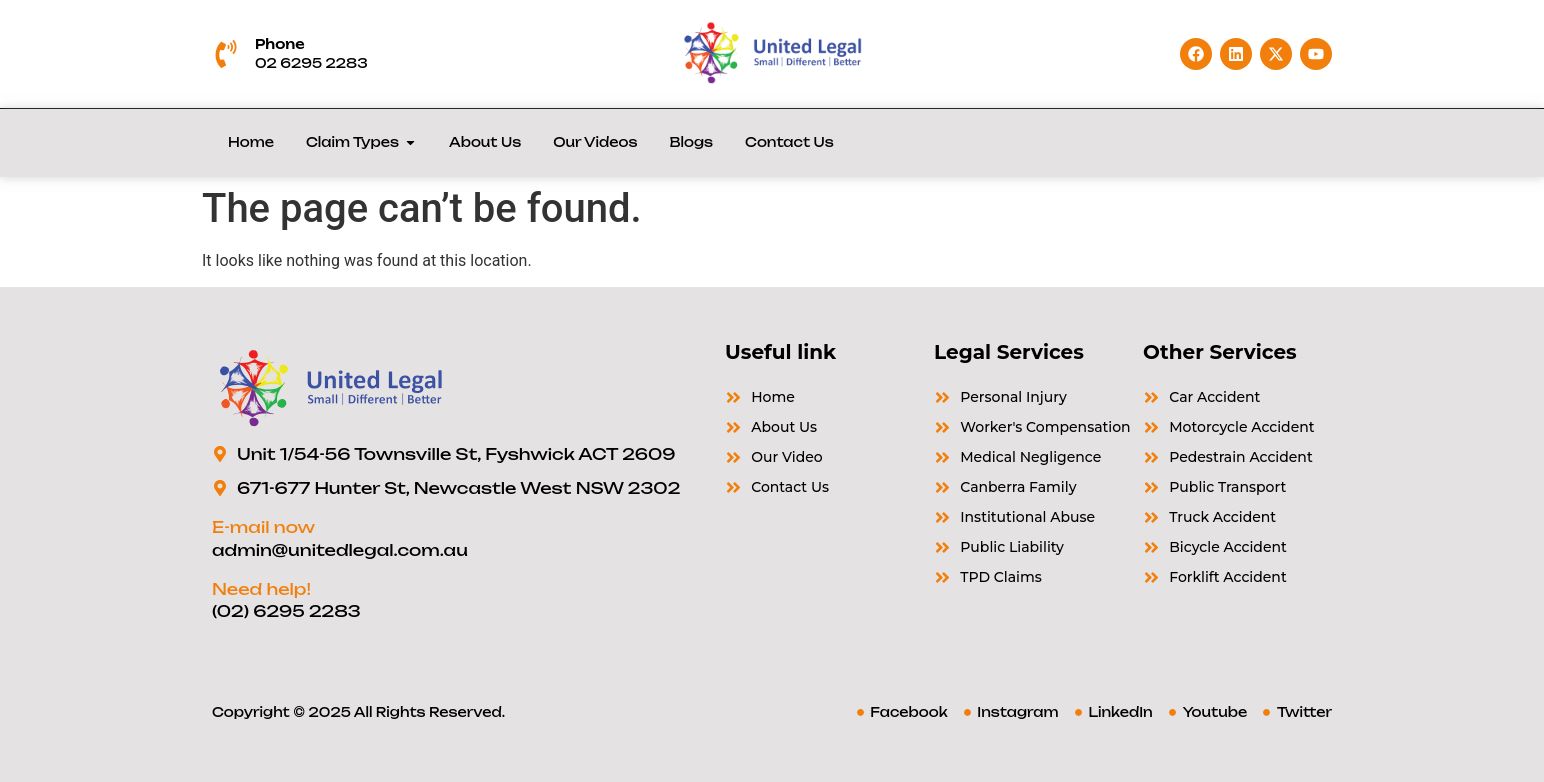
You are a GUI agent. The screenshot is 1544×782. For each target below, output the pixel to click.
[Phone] (226, 54)
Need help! (261, 589)
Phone (280, 44)
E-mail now (263, 527)
